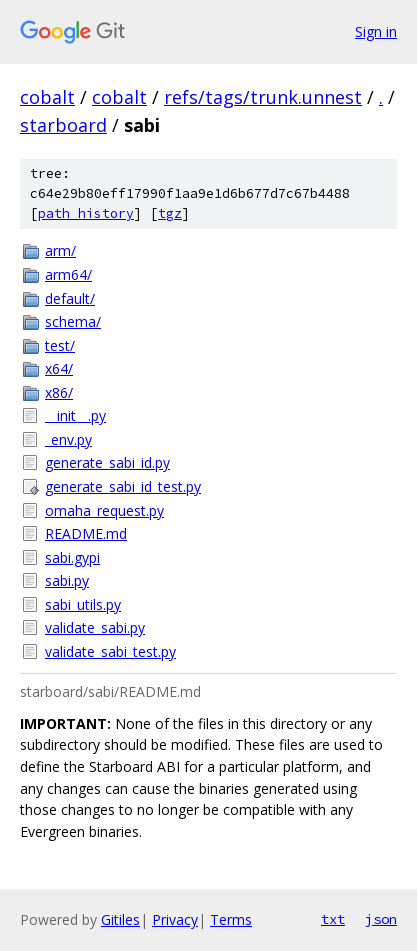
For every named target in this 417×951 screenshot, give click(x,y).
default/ (70, 298)
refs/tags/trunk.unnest (263, 97)
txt (333, 919)
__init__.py (75, 415)
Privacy (175, 919)
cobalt (47, 97)
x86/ (59, 392)
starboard (63, 125)
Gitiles (120, 919)
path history (86, 213)
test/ (60, 345)
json (381, 919)
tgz (170, 213)
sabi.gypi (72, 557)
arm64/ (68, 274)
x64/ (59, 368)
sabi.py (67, 580)
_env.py (68, 439)
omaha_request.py (104, 510)
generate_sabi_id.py (107, 462)
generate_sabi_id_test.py (123, 486)
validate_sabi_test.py (110, 651)
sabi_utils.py (83, 604)
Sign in (376, 31)
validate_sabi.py (95, 627)
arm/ (60, 250)
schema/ (73, 321)
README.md (86, 533)
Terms (231, 919)
